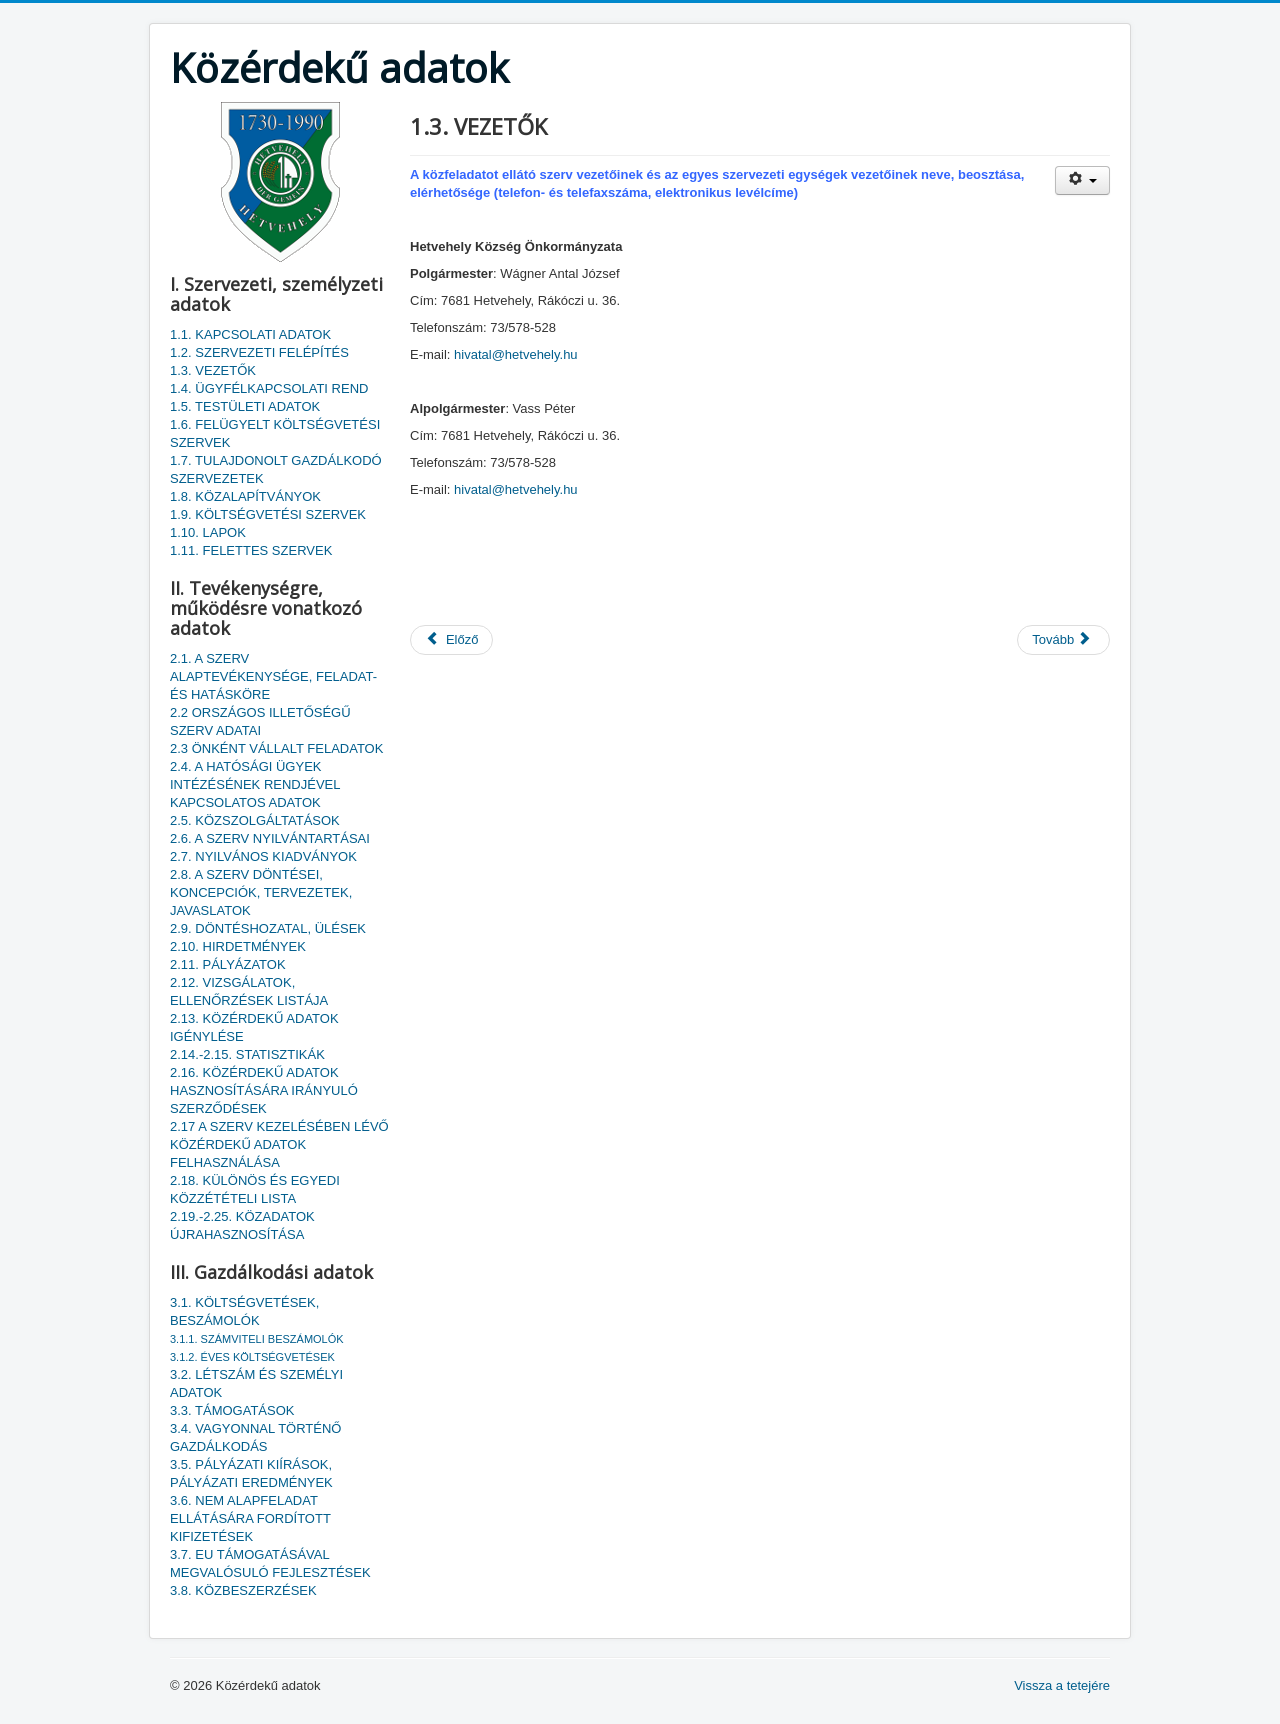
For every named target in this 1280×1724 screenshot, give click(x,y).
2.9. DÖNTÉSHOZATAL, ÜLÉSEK (268, 928)
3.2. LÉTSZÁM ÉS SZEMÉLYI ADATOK (256, 1383)
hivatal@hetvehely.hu (516, 354)
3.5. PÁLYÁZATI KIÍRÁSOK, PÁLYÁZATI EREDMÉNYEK (251, 1473)
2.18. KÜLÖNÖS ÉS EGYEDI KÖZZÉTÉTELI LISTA (255, 1189)
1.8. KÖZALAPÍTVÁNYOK (245, 496)
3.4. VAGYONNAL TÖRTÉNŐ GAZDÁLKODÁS (255, 1437)
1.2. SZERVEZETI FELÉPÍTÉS (259, 352)
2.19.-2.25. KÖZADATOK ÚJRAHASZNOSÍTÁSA (242, 1225)
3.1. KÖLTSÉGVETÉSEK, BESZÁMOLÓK (244, 1311)
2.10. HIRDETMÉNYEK (238, 946)
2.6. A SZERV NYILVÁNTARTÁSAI (270, 838)
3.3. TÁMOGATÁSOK (232, 1410)
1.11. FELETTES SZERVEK (251, 550)
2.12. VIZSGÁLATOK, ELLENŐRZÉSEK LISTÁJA (249, 991)
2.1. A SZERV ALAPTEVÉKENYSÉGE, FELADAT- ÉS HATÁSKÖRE (273, 676)
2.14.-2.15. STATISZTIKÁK (247, 1054)
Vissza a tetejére (1062, 1685)
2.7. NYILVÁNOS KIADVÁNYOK (263, 856)
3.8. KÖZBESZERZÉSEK (243, 1590)
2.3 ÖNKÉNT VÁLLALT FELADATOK (276, 748)
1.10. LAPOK (208, 532)
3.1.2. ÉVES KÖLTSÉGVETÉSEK (252, 1357)
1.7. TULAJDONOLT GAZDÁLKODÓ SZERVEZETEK (276, 469)
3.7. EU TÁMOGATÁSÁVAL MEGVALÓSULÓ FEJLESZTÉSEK (270, 1563)
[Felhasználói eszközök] (1082, 180)
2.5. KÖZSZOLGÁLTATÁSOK (255, 820)
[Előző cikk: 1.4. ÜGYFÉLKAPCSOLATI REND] (451, 640)
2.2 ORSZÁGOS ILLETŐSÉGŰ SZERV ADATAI (260, 721)
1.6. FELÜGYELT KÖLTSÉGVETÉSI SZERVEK (275, 433)
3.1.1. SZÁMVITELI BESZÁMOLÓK (257, 1339)
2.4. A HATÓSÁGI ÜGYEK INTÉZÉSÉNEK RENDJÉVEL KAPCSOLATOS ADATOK (255, 784)
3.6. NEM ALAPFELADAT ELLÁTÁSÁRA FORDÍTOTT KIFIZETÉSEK (250, 1518)
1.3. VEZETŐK (213, 370)
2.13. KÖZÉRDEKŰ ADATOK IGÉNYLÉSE (254, 1027)
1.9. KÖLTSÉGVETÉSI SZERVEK (268, 514)
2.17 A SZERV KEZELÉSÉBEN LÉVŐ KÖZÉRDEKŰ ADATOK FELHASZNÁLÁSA (279, 1144)
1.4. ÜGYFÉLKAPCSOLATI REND (269, 388)
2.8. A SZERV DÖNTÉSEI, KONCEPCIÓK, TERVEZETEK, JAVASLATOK (261, 892)
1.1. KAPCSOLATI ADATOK (250, 334)
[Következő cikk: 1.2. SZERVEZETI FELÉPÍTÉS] (1063, 640)
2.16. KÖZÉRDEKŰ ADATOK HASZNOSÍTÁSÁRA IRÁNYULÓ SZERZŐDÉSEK (264, 1090)
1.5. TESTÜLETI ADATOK (245, 406)
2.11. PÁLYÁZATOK (228, 964)
